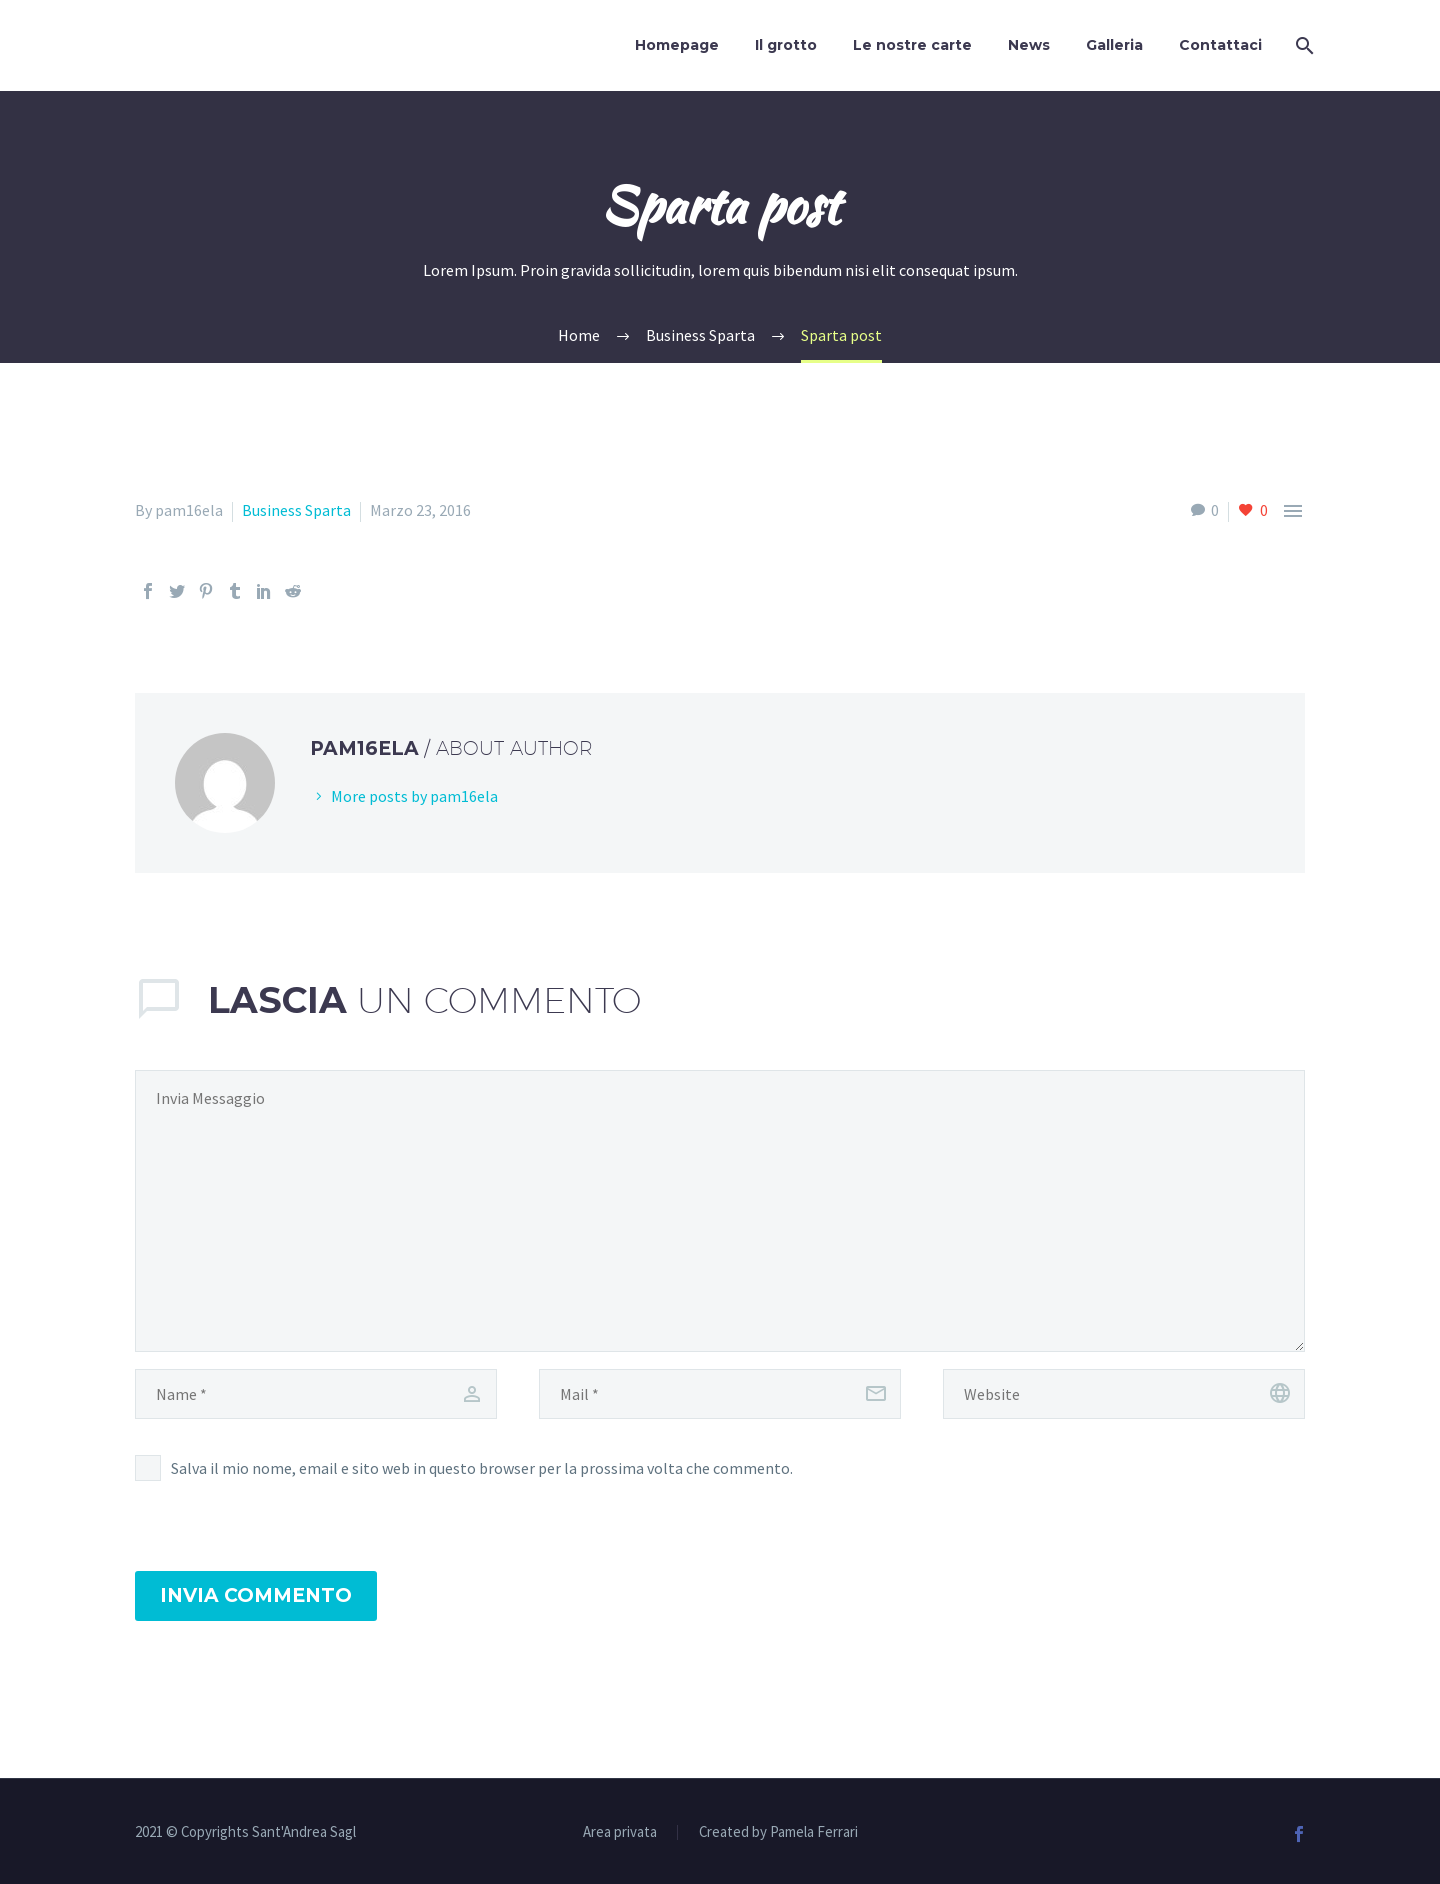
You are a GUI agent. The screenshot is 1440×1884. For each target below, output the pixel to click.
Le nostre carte (912, 45)
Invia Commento (256, 1595)
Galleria (1114, 45)
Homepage (677, 45)
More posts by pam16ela (414, 796)
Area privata (620, 1832)
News (1029, 45)
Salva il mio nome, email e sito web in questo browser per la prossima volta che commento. (482, 1468)
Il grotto (786, 45)
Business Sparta (296, 510)
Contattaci (1220, 45)
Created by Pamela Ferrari (778, 1832)
